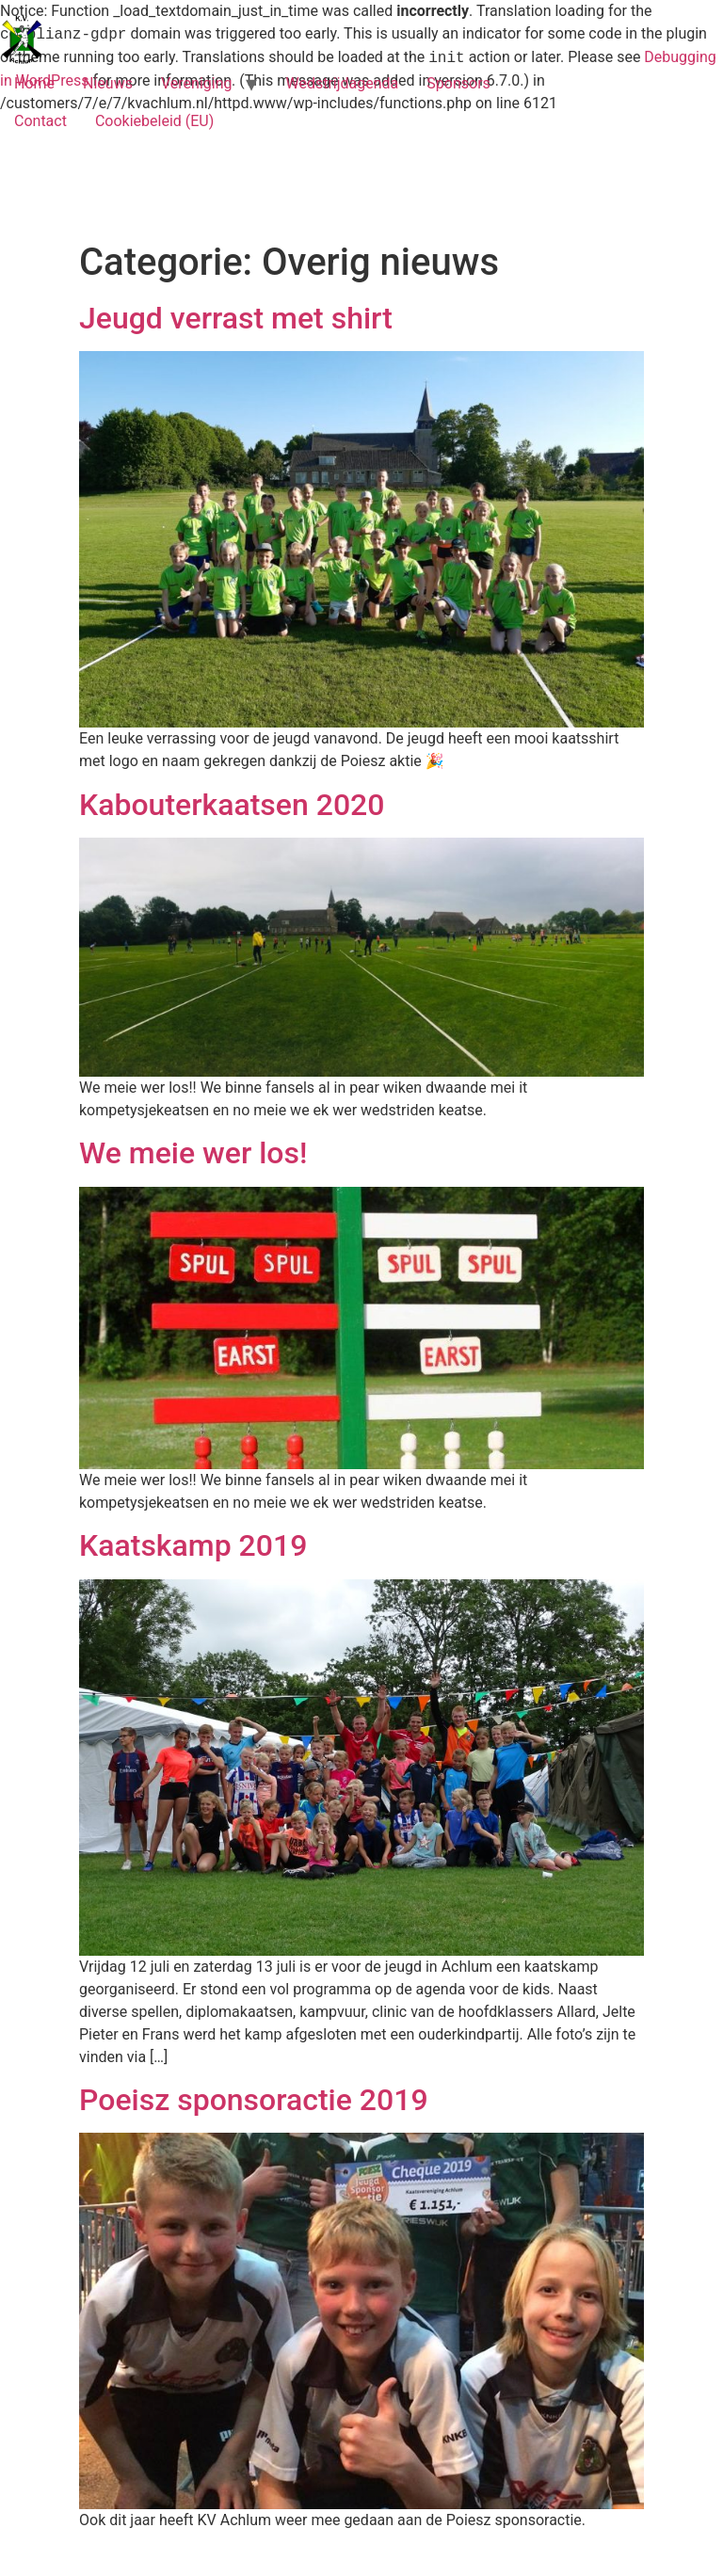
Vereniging (197, 83)
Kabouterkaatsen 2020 (231, 805)
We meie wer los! (193, 1153)
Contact (40, 121)
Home (34, 83)
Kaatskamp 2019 (193, 1545)
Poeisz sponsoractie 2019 (253, 2100)
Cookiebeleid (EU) (154, 121)
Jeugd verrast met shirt (236, 318)
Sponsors (458, 83)
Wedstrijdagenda (341, 83)
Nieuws (108, 83)
